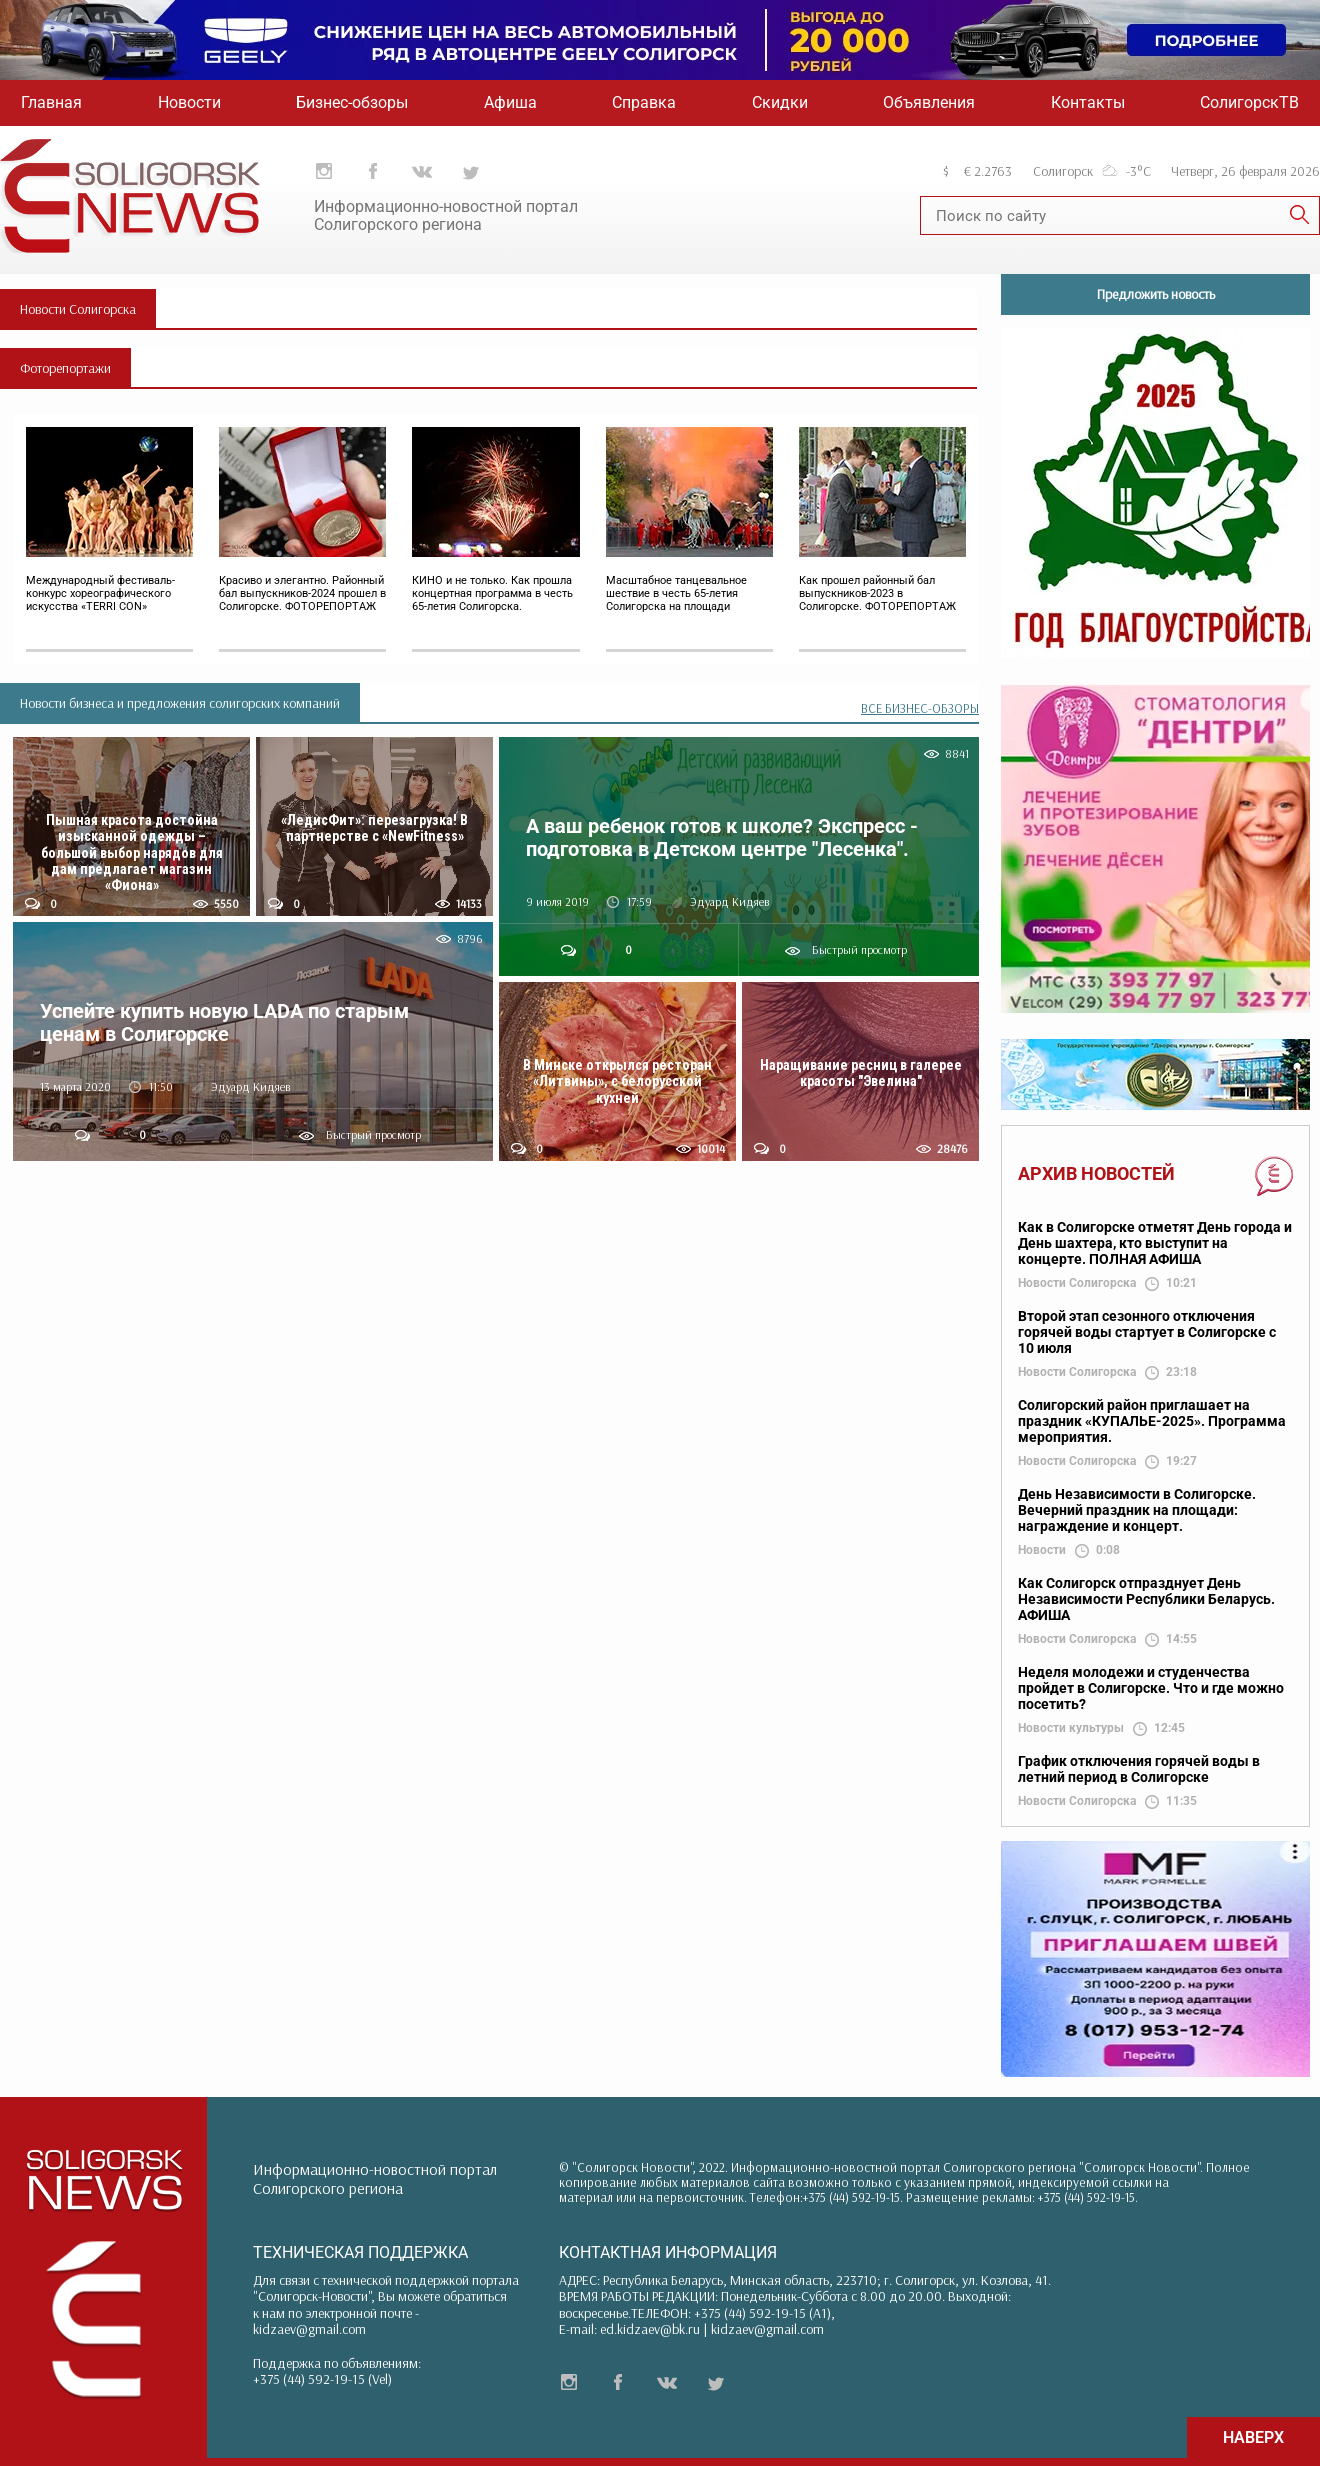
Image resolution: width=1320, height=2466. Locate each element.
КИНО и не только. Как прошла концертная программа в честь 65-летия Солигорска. (492, 593)
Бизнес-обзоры (352, 102)
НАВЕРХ (1253, 2437)
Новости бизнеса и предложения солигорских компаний (180, 703)
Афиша (510, 102)
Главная (51, 102)
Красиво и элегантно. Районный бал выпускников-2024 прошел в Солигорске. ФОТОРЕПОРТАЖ (302, 593)
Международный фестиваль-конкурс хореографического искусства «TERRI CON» (100, 593)
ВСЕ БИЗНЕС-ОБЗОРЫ (920, 708)
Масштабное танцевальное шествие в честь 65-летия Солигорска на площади (676, 593)
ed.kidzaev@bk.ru (650, 2329)
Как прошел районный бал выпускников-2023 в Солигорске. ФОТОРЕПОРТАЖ (877, 593)
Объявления (929, 102)
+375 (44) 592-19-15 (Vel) (322, 2379)
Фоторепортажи (65, 368)
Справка (644, 102)
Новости (189, 102)
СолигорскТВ (1249, 102)
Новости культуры (1071, 1728)
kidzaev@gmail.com (309, 2329)
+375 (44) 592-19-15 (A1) (762, 2313)
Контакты (1088, 102)
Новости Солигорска (78, 309)
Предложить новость (1156, 294)
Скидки (780, 102)
